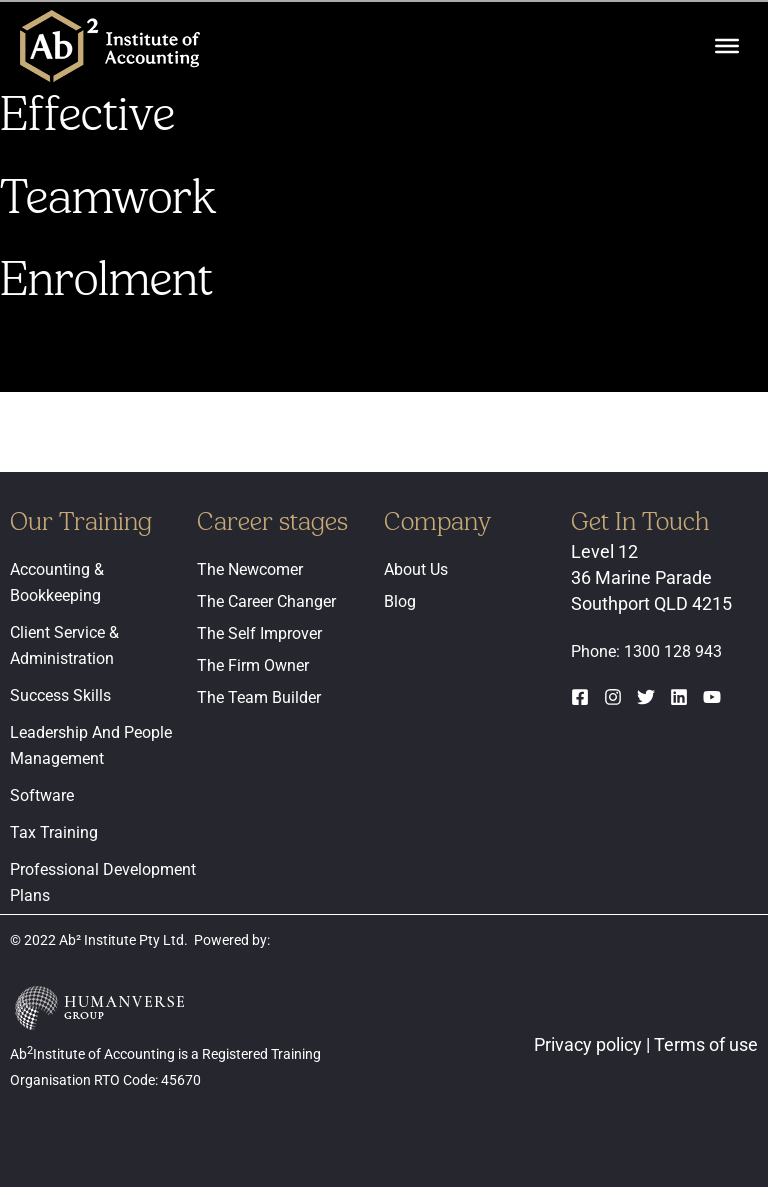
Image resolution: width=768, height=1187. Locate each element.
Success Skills (60, 695)
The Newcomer (250, 569)
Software (42, 795)
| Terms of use (702, 1044)
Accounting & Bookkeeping (57, 582)
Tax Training (54, 832)
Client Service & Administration (64, 645)
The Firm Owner (253, 665)
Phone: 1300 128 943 (646, 651)
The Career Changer (266, 601)
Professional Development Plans (103, 882)
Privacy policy (590, 1044)
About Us (416, 569)
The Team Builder (259, 697)
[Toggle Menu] (727, 46)
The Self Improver (259, 633)
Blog (400, 601)
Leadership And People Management (91, 745)
